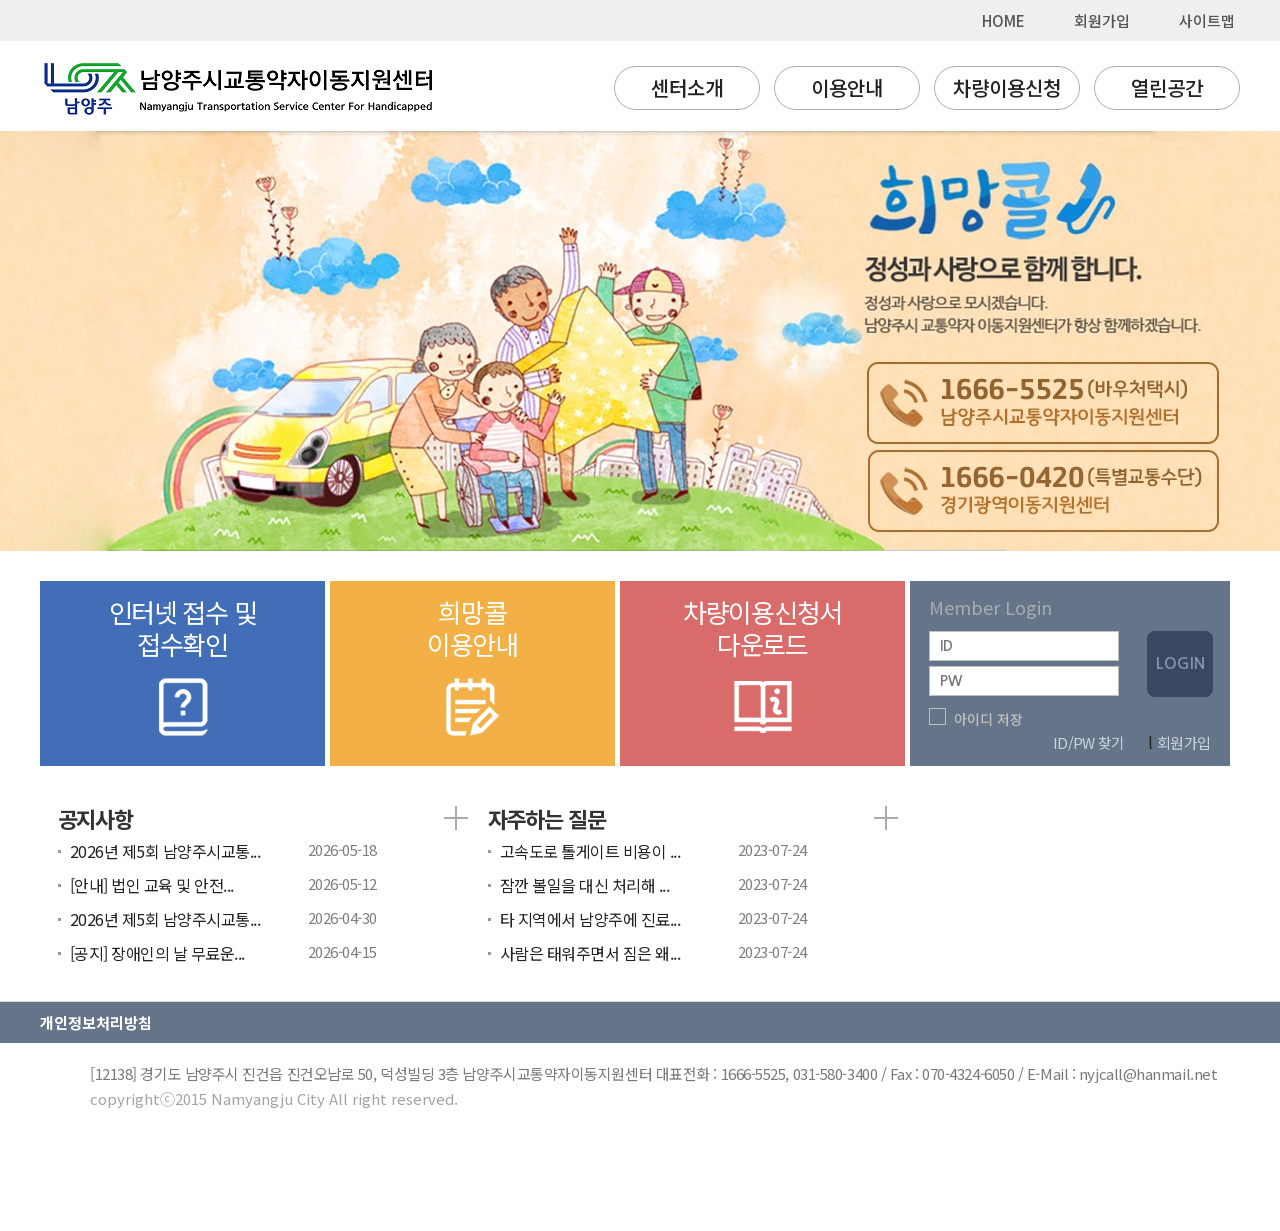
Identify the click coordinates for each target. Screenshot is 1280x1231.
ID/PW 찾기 (1088, 742)
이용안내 (847, 87)
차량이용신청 (1007, 87)
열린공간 (1167, 87)
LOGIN (1180, 663)
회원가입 (1102, 20)
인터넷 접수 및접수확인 (182, 669)
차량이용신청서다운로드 (762, 669)
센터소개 (687, 87)
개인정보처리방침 (96, 1022)
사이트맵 (1207, 20)
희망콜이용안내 (472, 669)
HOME (1003, 20)
